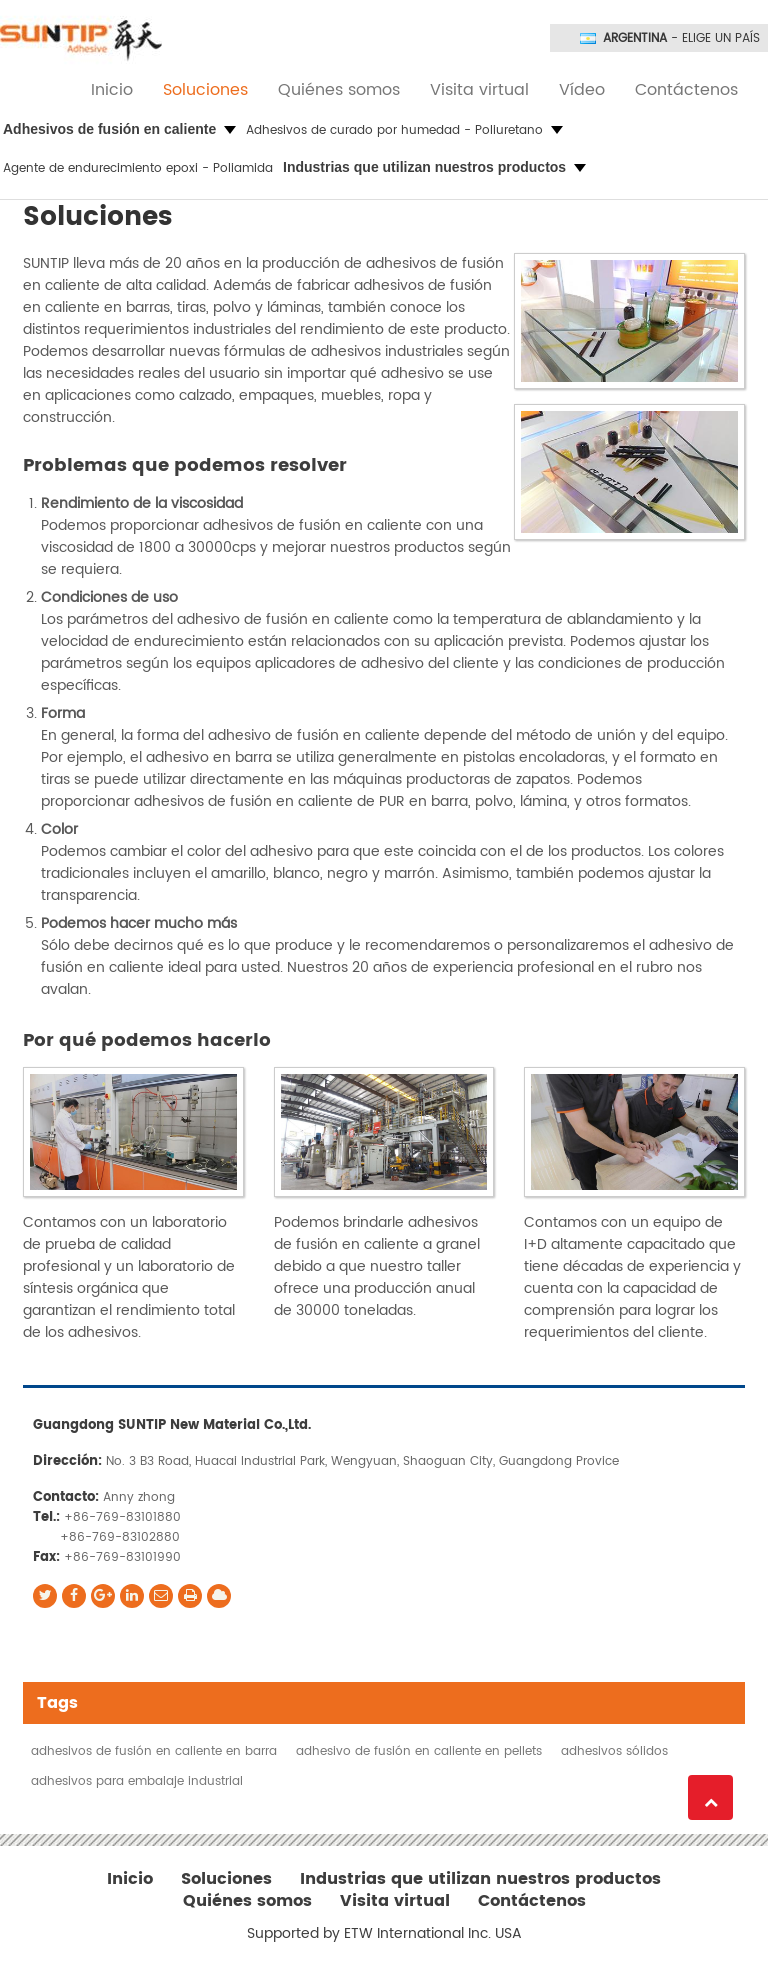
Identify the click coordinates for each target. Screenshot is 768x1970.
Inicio (112, 90)
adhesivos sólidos (614, 1751)
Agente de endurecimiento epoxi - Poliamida (138, 168)
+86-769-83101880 (122, 1517)
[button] (119, 130)
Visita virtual (479, 90)
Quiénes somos (339, 90)
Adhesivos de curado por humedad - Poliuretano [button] (404, 130)
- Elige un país (681, 39)
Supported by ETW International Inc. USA (384, 1934)
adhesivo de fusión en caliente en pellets (419, 1751)
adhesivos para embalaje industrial (137, 1781)
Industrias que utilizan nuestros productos (480, 1879)
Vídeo (582, 90)
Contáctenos (686, 90)
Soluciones (205, 90)
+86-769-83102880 (120, 1537)
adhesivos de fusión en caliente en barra (154, 1751)
